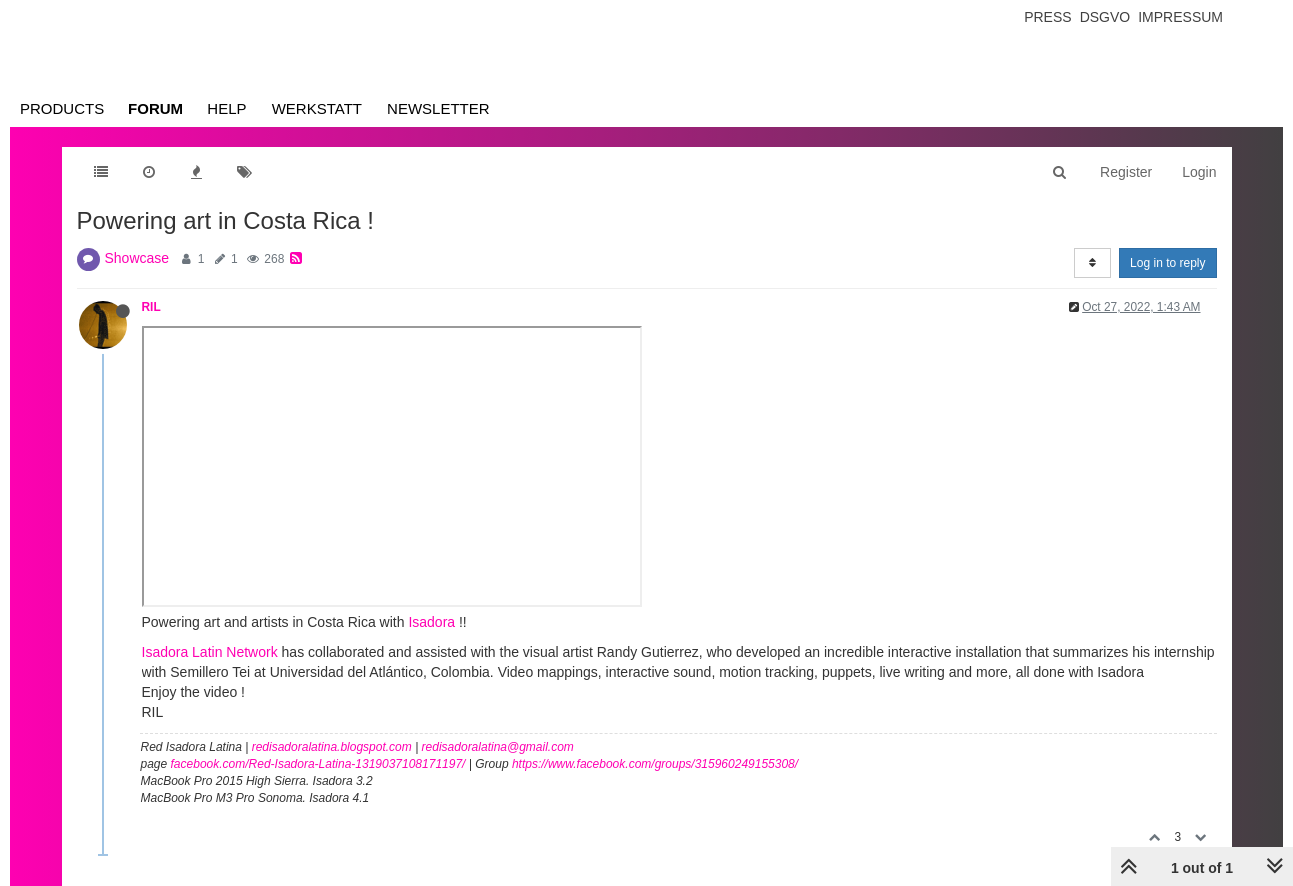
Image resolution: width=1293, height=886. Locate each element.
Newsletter (438, 108)
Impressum (1180, 17)
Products (62, 108)
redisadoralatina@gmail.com (498, 747)
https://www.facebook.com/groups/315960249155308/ (655, 764)
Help (226, 108)
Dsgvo (1105, 17)
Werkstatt (317, 108)
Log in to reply (1167, 263)
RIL (151, 307)
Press (1047, 17)
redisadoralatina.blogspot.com (332, 747)
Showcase (137, 258)
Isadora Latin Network (210, 652)
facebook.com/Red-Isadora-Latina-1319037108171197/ (318, 764)
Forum (155, 108)
